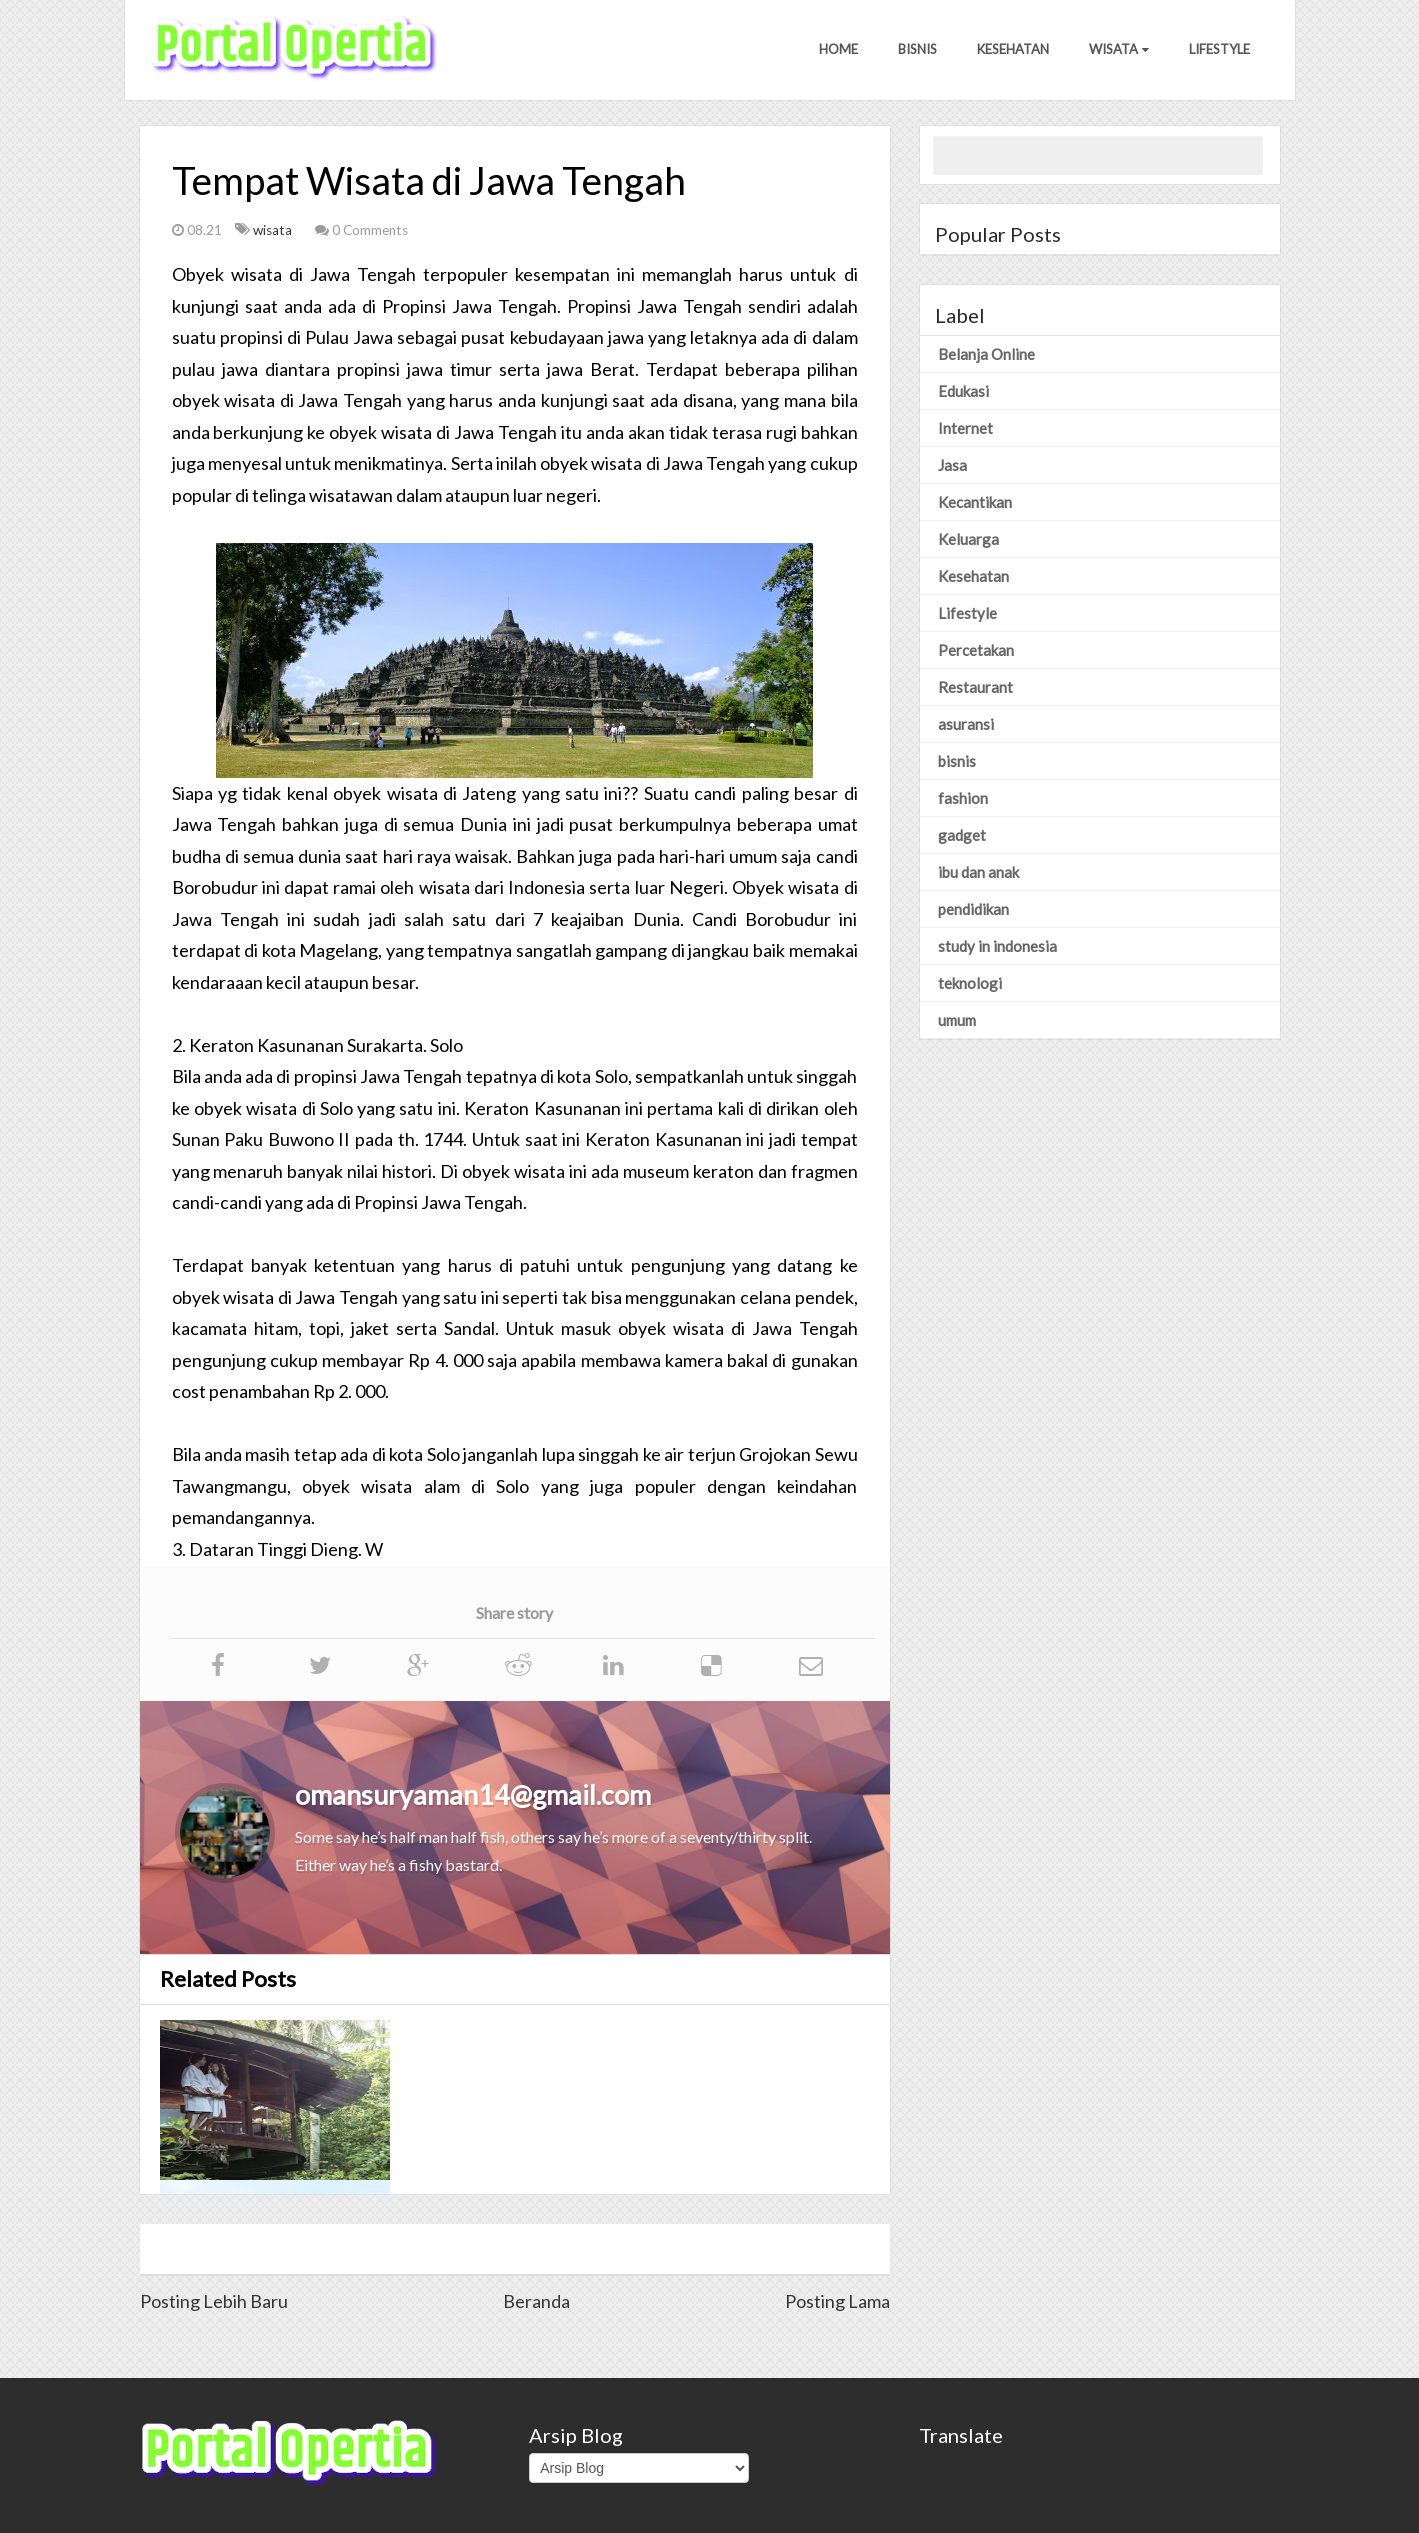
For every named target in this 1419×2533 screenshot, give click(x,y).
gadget (962, 835)
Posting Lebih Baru (214, 2301)
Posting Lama (837, 2301)
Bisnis (917, 49)
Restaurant (975, 687)
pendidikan (973, 909)
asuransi (966, 724)
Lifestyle (1219, 49)
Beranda (536, 2301)
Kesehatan (1013, 49)
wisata (274, 230)
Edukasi (963, 391)
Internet (965, 428)
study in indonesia (997, 946)
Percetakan (976, 650)
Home (838, 49)
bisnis (957, 761)
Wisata (1119, 49)
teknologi (970, 983)
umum (957, 1020)
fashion (963, 798)
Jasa (952, 465)
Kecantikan (975, 502)
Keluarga (968, 539)
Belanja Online (986, 354)
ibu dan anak (978, 872)
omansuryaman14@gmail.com (473, 1794)
